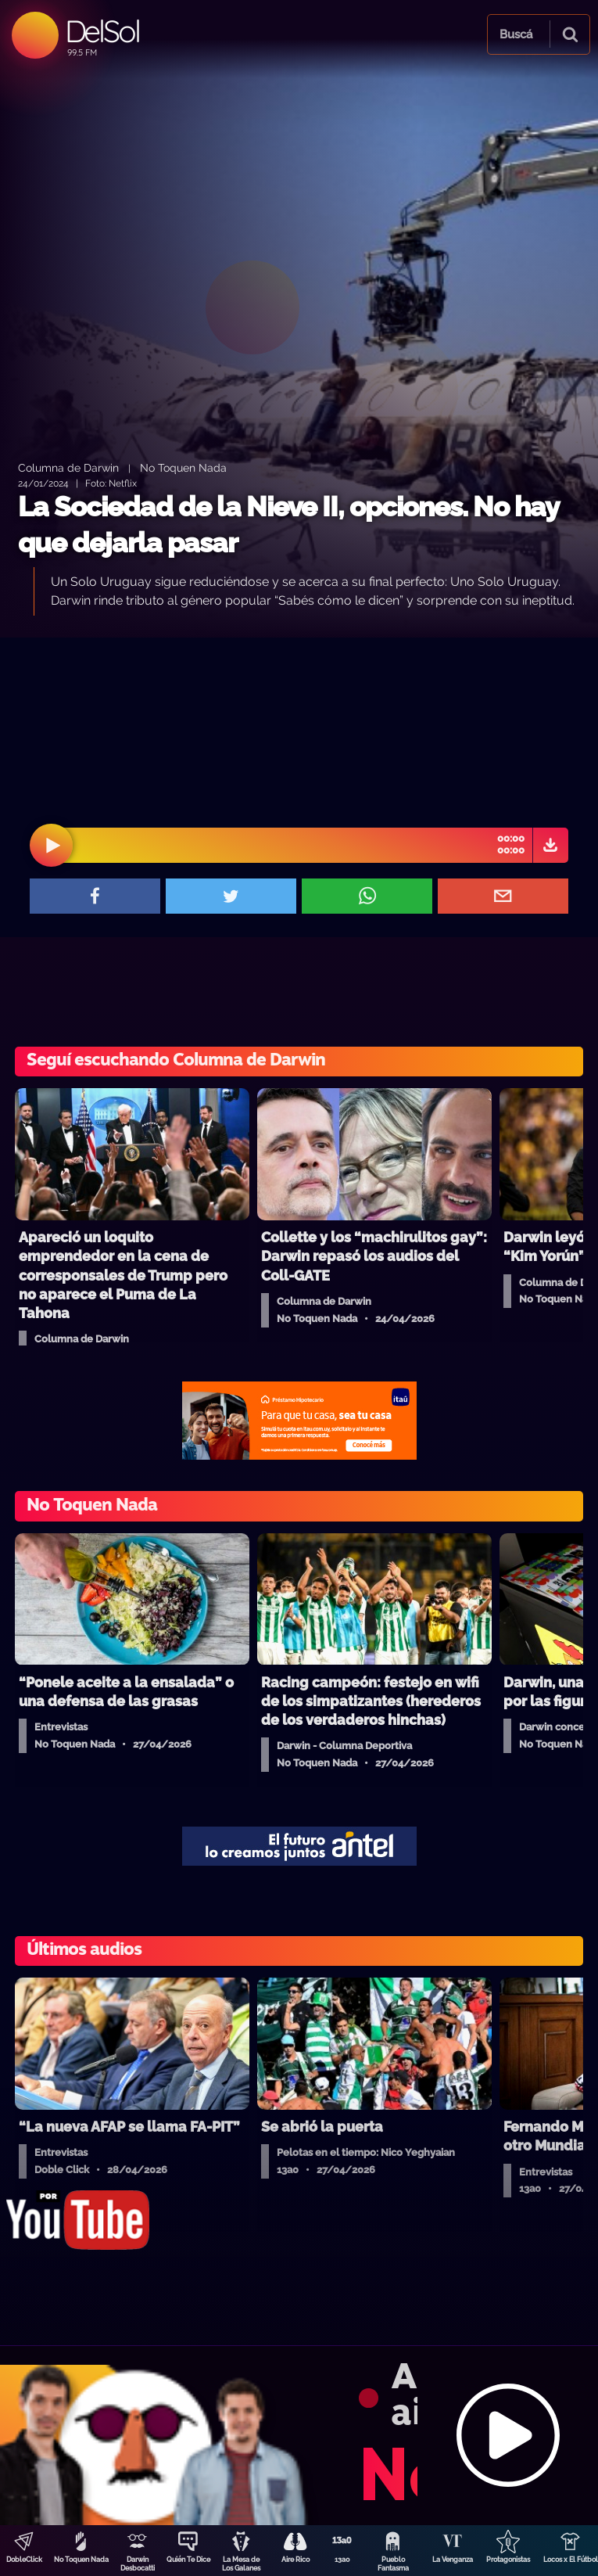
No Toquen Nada (81, 2559)
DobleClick (24, 2559)
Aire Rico (295, 2559)
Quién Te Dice (188, 2559)
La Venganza (452, 2559)
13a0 (342, 2559)
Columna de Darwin (68, 467)
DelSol (102, 31)
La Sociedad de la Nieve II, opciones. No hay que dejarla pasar (288, 524)
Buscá (516, 34)
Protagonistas (508, 2559)
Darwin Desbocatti (137, 2564)
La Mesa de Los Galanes (241, 2564)
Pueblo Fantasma (393, 2564)
